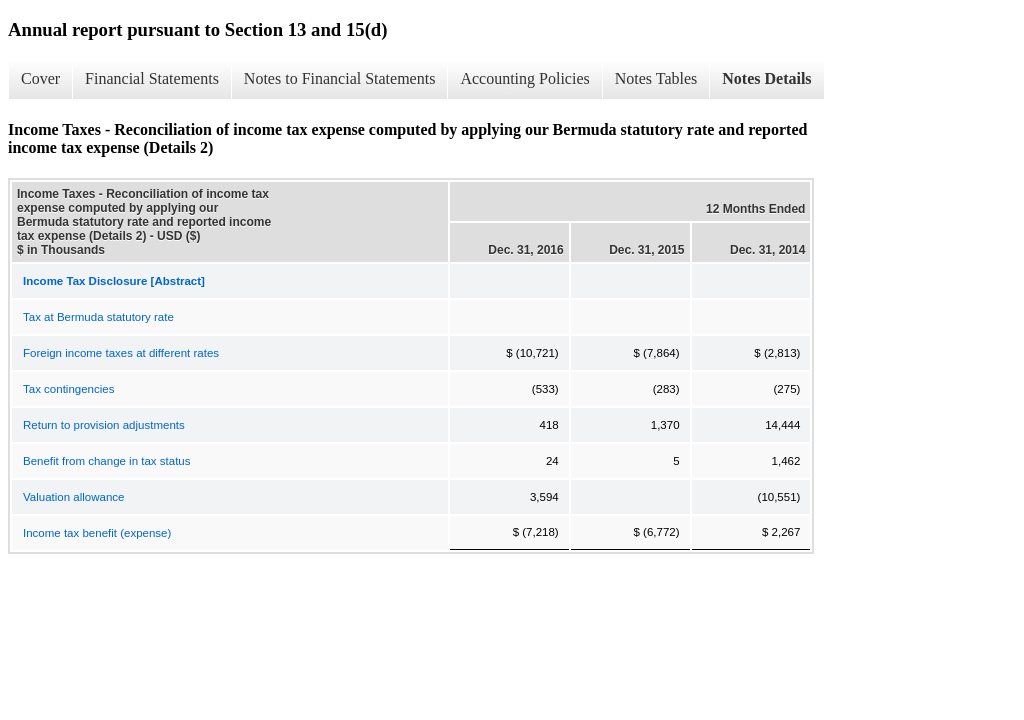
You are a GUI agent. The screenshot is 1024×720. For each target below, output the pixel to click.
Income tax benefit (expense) (97, 533)
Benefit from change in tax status (106, 461)
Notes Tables (656, 78)
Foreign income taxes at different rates (121, 353)
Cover (40, 78)
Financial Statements (152, 78)
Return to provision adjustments (104, 425)
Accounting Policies (524, 78)
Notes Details (766, 78)
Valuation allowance (73, 497)
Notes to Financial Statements (340, 78)
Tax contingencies (68, 389)
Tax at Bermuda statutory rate (98, 317)
